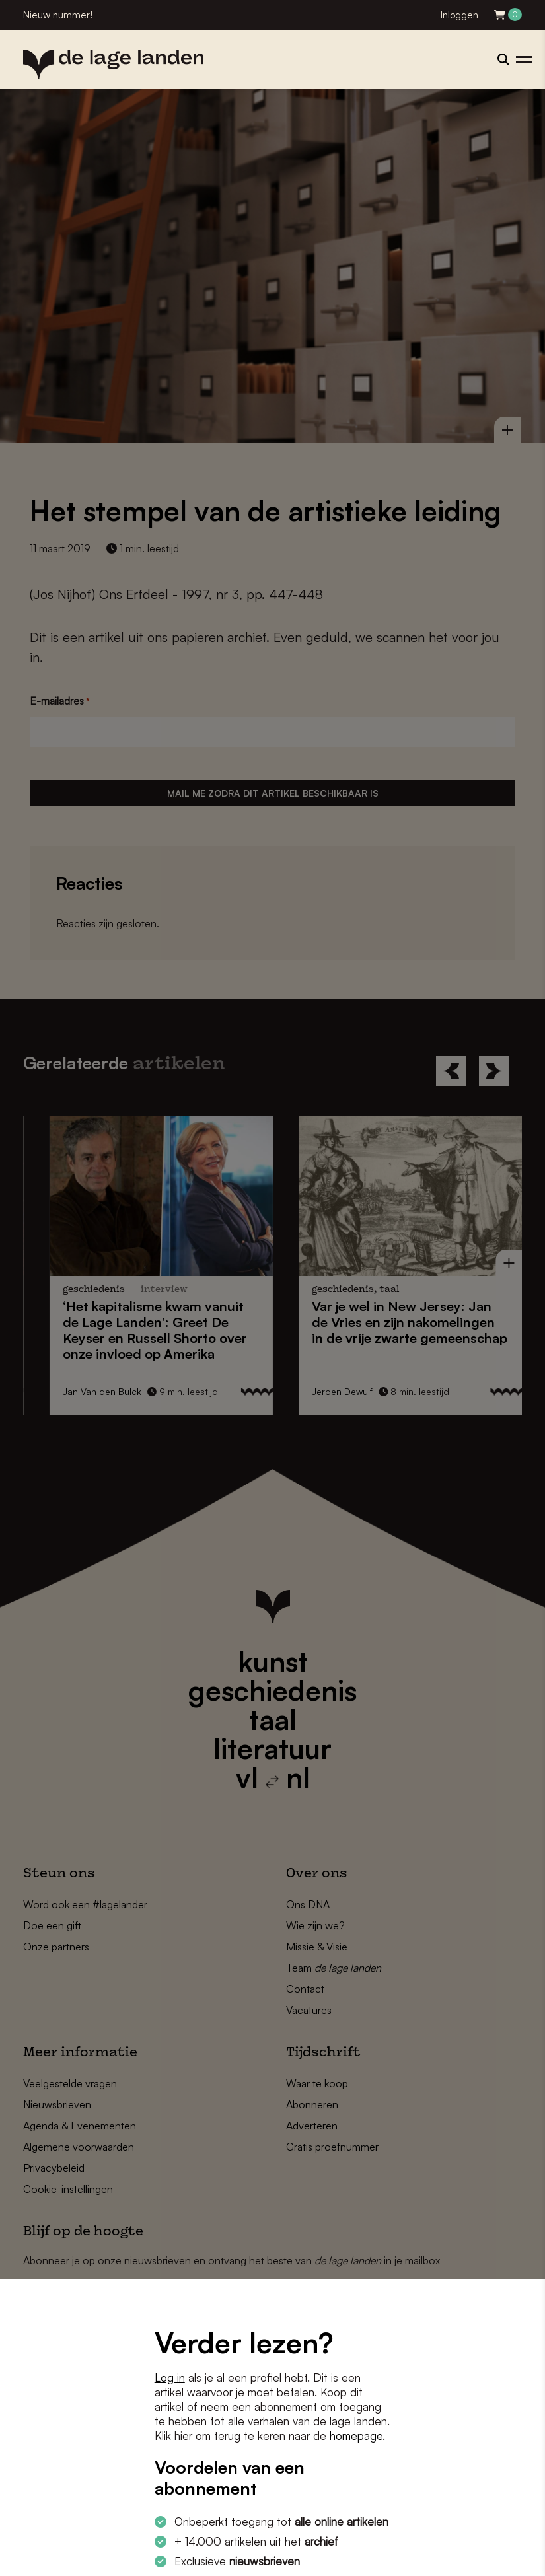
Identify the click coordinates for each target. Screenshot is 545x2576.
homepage (356, 2436)
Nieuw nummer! (57, 15)
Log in (170, 2377)
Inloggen (459, 15)
